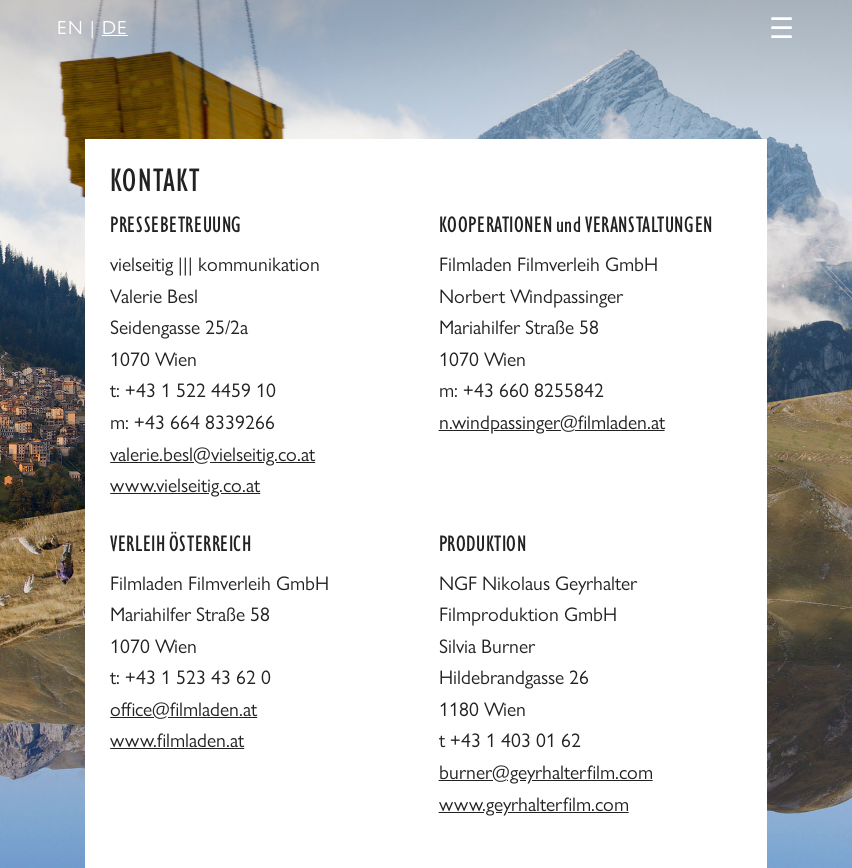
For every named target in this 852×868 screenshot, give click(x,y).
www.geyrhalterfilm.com (534, 803)
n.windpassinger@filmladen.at (552, 421)
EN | (92, 26)
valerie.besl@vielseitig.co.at (212, 453)
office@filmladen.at (183, 708)
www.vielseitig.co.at (185, 484)
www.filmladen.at (177, 739)
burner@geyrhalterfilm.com (546, 771)
